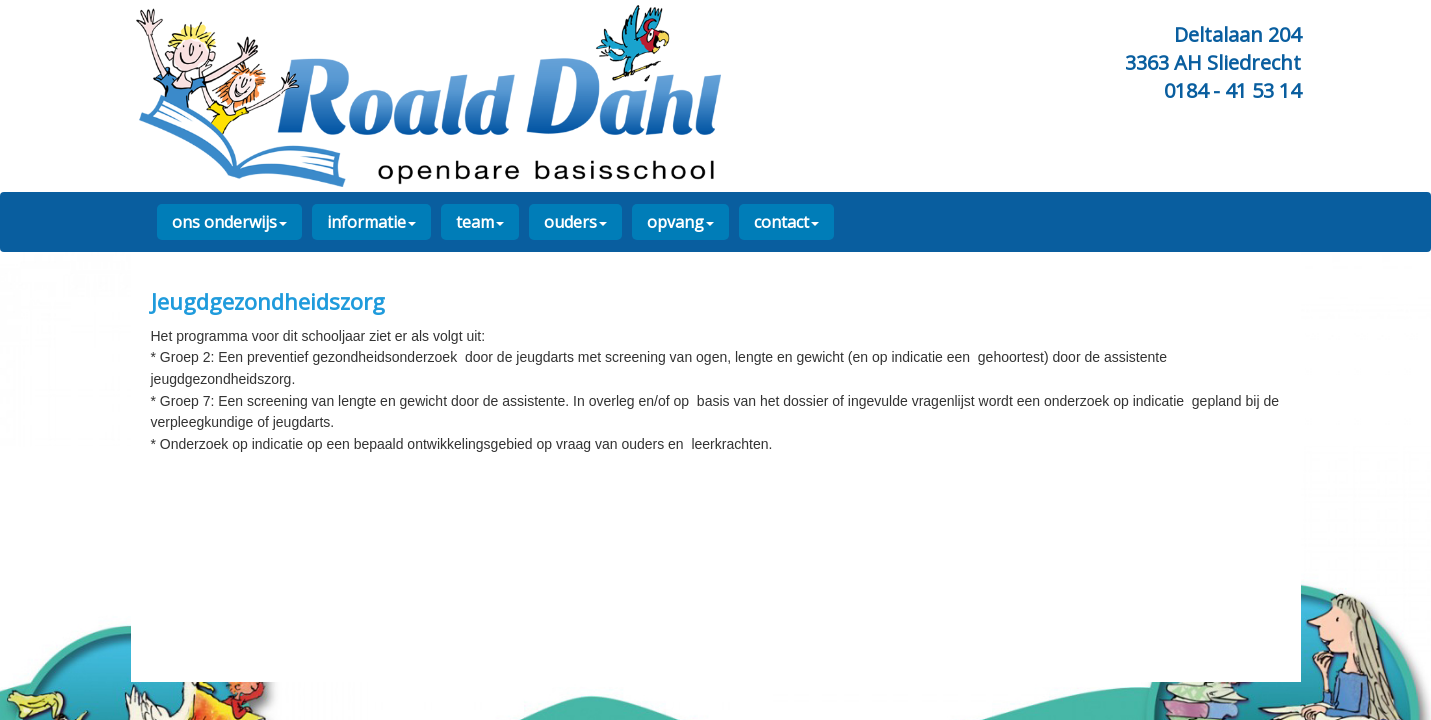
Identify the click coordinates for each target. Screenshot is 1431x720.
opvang (680, 222)
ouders (575, 222)
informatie (371, 222)
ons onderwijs (229, 222)
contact (786, 222)
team (480, 222)
